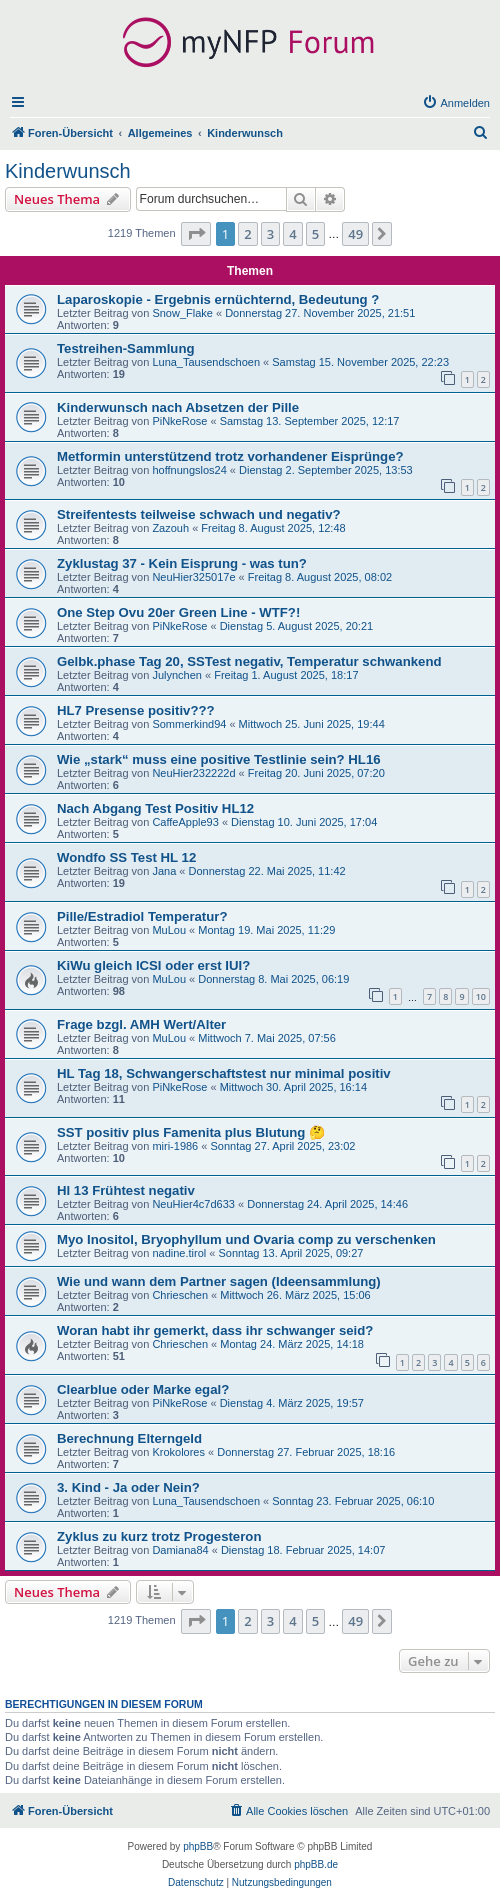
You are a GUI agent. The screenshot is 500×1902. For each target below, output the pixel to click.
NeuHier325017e (193, 577)
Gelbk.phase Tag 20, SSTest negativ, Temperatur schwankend (249, 661)
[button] (196, 234)
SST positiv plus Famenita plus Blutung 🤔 (191, 1132)
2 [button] (247, 234)
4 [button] (292, 234)
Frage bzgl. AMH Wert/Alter (141, 1024)
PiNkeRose (179, 421)
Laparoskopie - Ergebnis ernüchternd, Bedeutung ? (218, 299)
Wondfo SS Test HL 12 (126, 857)
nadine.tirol (179, 1253)
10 (481, 996)
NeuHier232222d (193, 773)
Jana (164, 871)
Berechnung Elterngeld (129, 1438)
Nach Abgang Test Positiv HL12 (155, 808)
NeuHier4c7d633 (193, 1204)
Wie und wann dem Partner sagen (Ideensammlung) (219, 1281)
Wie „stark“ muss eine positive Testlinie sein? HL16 (219, 759)
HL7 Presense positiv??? (136, 710)
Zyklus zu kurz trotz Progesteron (159, 1536)
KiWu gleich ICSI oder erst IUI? (153, 965)
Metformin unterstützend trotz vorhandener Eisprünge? (230, 456)
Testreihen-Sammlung (126, 348)
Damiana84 (180, 1550)
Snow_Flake (182, 313)
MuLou (169, 930)
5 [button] (315, 234)
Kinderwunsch (68, 171)
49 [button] (355, 234)
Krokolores (178, 1452)
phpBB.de (316, 1864)
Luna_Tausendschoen (206, 362)
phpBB (198, 1846)
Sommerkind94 (189, 724)
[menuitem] (456, 103)
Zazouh (170, 528)
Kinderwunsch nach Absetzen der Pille (178, 407)
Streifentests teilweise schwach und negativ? (199, 514)
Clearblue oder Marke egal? (143, 1389)
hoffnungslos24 (189, 470)
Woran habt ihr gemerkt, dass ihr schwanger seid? (215, 1330)
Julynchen (177, 675)
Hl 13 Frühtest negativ (126, 1190)
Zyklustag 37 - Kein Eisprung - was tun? (182, 563)
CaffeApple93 (185, 822)
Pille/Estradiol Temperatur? (142, 916)
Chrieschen (180, 1295)
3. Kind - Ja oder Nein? (128, 1487)
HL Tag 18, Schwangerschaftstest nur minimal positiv (224, 1073)
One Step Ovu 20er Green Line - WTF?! (178, 612)
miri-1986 (175, 1146)
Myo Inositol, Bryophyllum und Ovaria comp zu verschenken (246, 1239)
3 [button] (270, 234)
